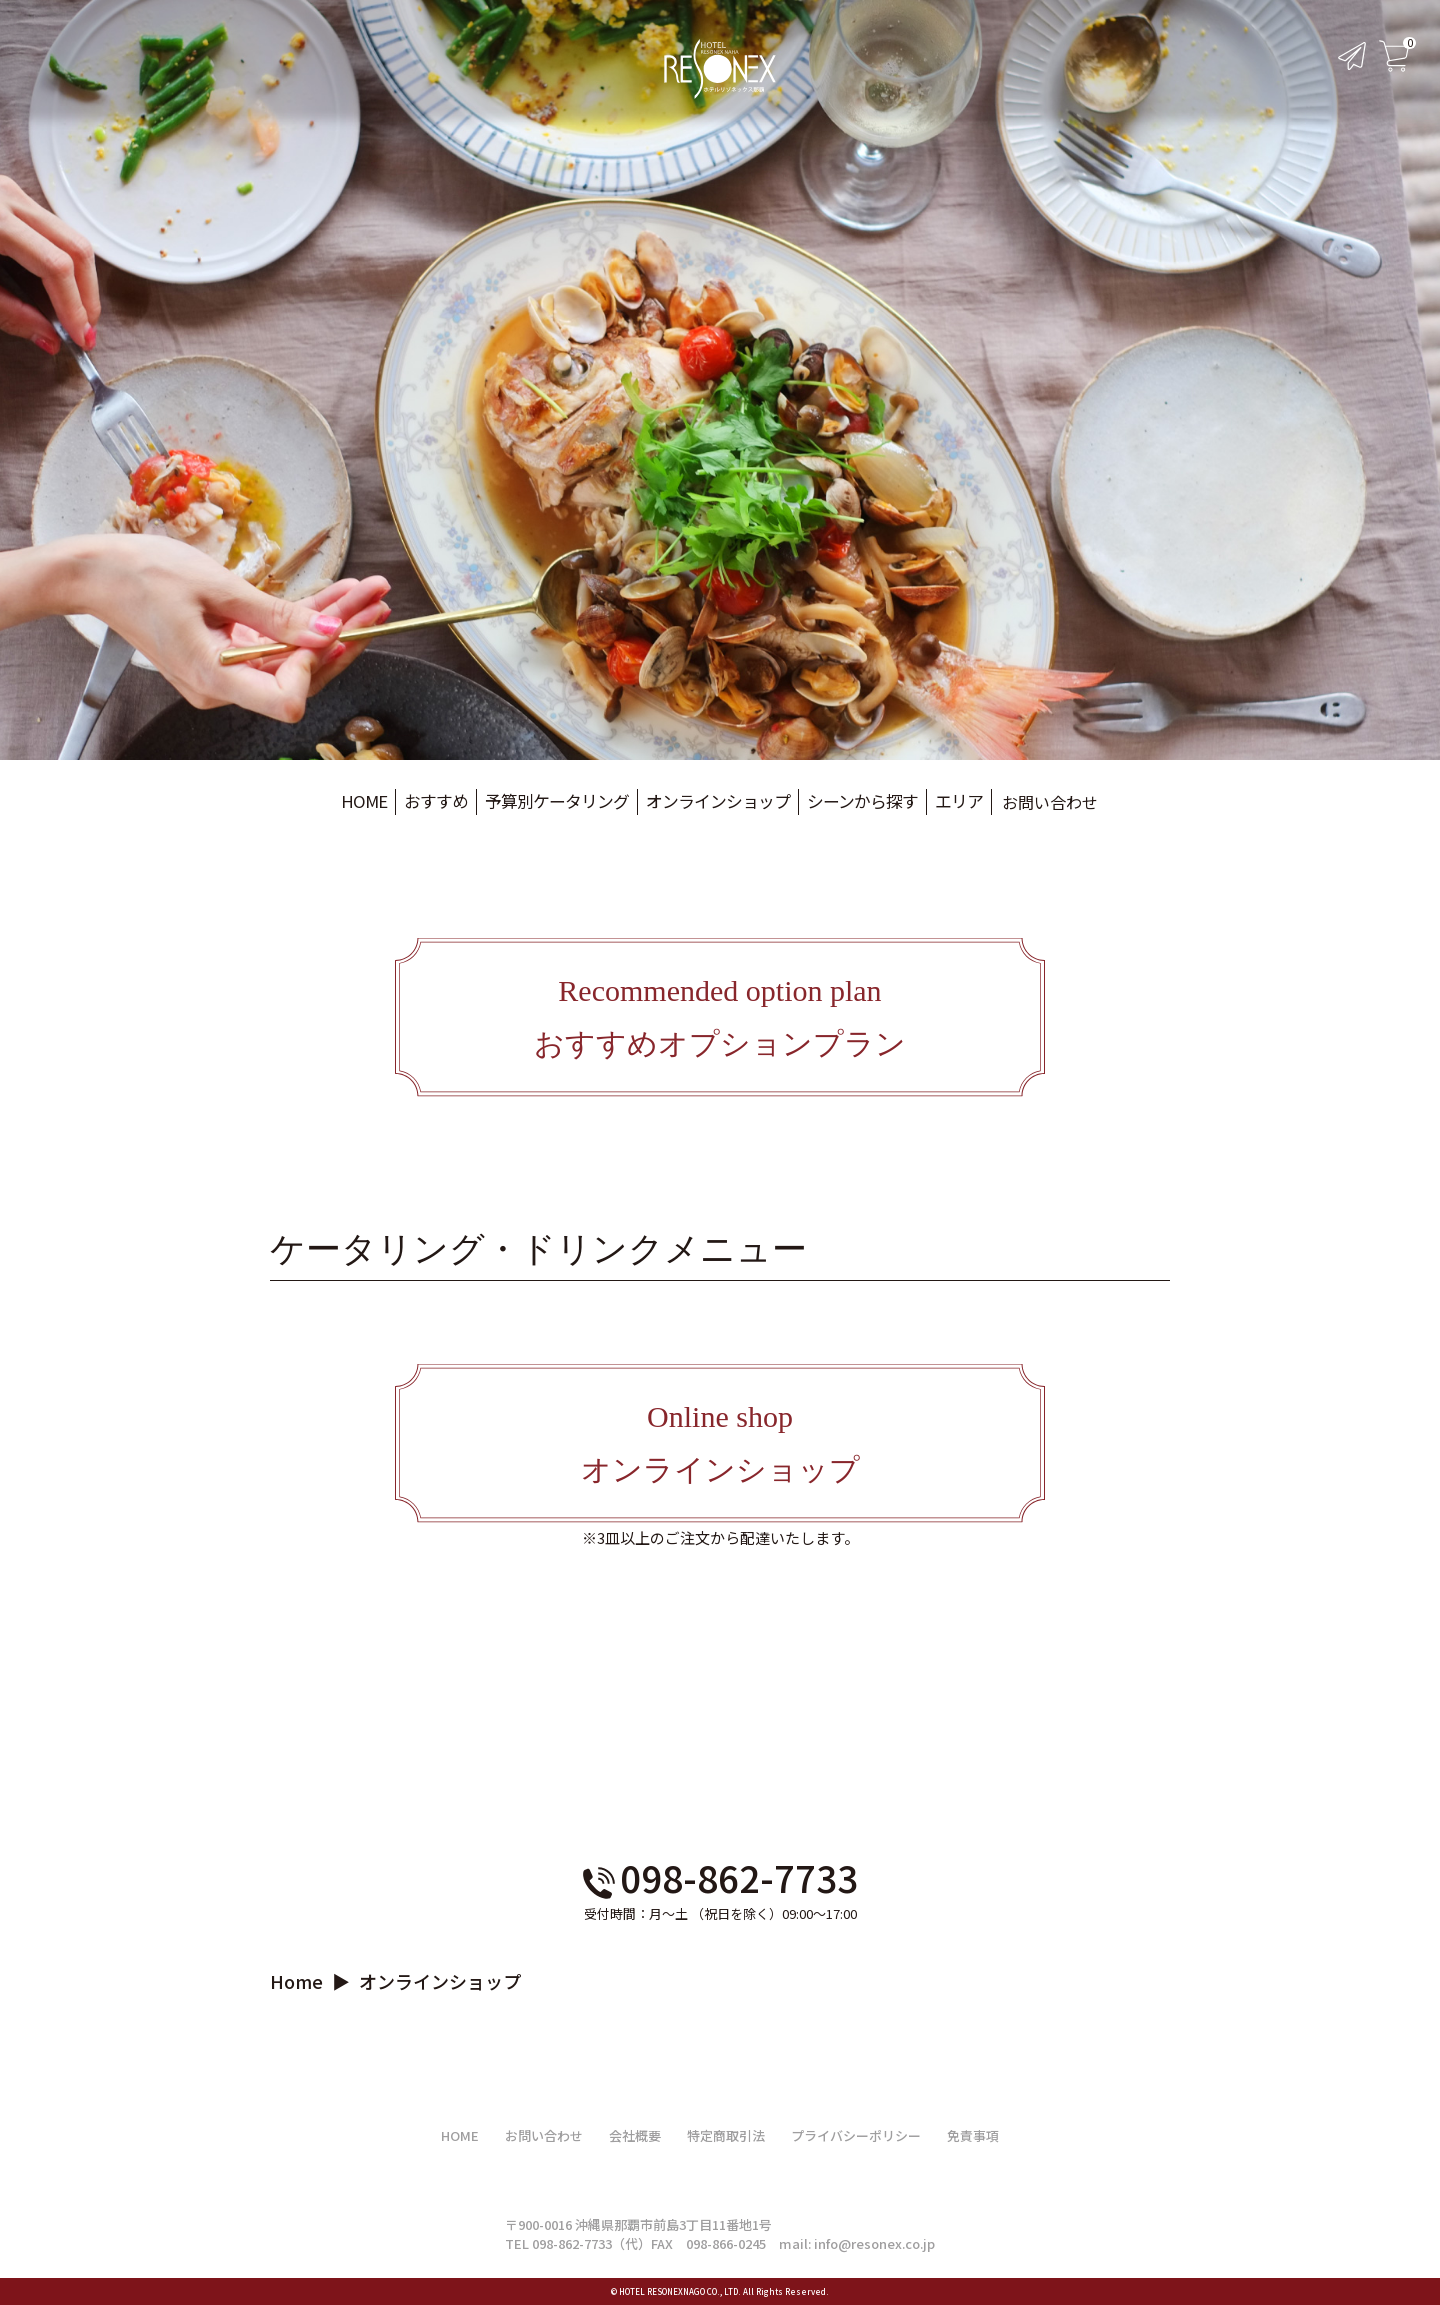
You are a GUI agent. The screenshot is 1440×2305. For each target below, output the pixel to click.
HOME (460, 2135)
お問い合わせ (1032, 802)
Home (296, 1981)
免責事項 (973, 2135)
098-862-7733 (720, 1877)
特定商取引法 (726, 2135)
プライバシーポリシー (856, 2135)
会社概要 (635, 2135)
